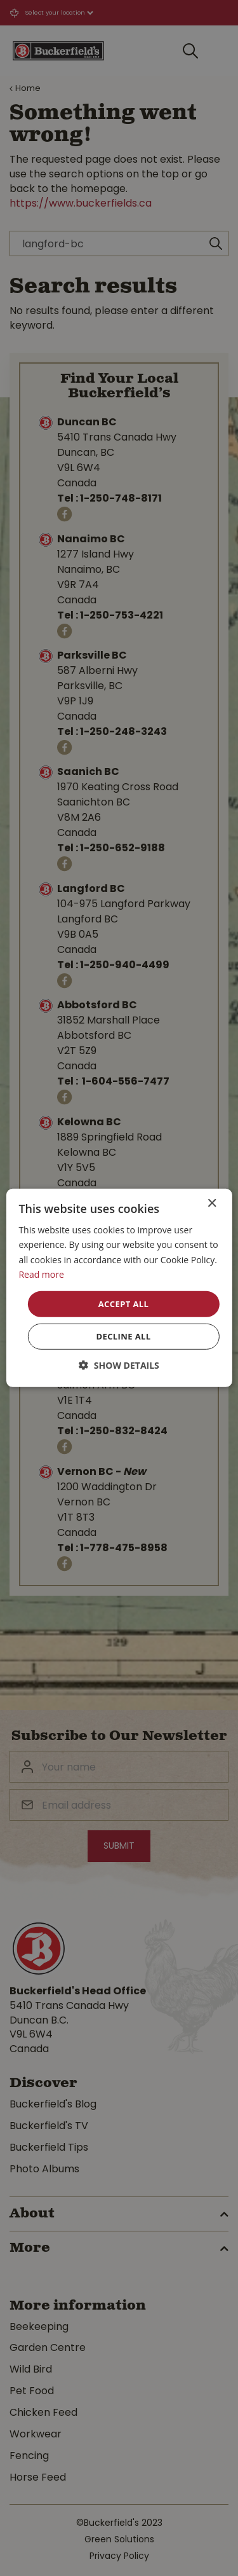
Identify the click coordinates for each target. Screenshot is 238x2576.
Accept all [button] (123, 1304)
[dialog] (119, 1288)
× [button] (211, 1204)
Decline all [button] (123, 1336)
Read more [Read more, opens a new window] (40, 1274)
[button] (119, 1365)
